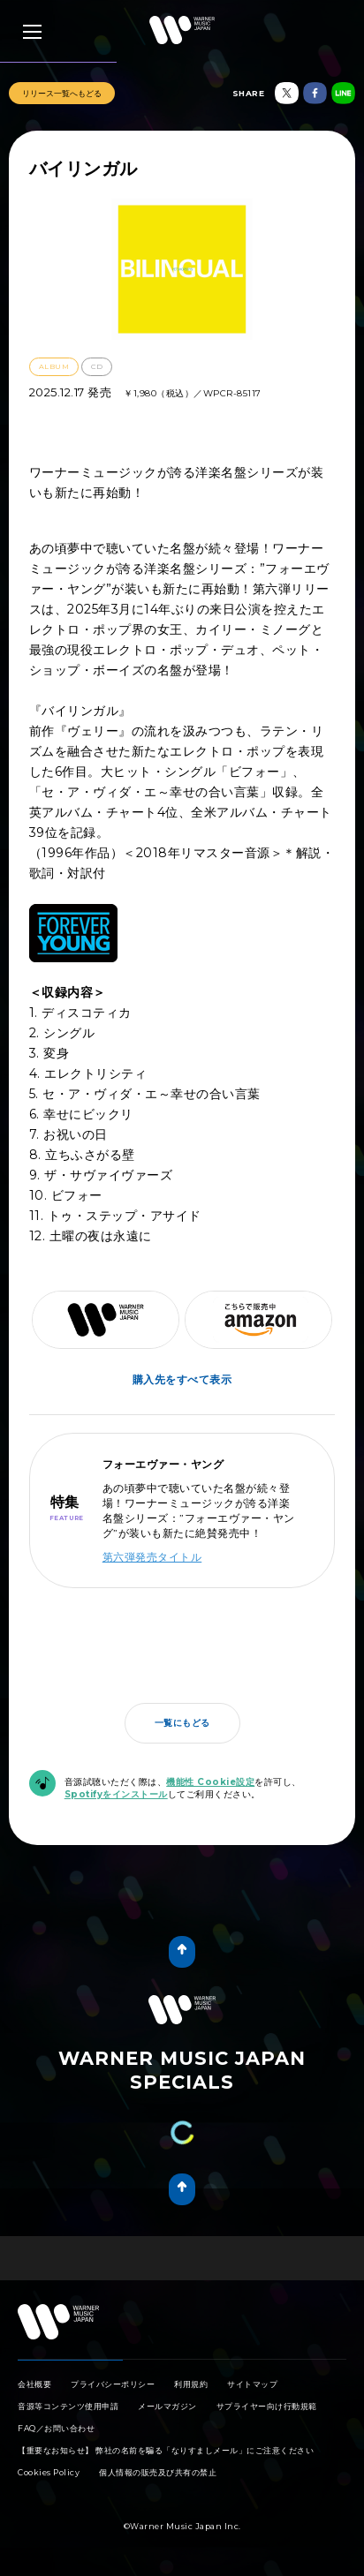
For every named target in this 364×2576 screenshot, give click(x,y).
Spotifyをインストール (116, 1794)
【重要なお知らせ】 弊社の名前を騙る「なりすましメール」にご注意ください (166, 2450)
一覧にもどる (182, 1723)
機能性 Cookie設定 (210, 1782)
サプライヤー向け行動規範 (266, 2406)
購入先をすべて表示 (182, 1379)
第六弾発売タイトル (152, 1556)
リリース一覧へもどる (62, 93)
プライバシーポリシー (113, 2384)
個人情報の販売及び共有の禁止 (157, 2472)
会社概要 (34, 2384)
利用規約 (191, 2384)
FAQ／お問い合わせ (56, 2428)
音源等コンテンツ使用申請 (68, 2406)
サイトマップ (252, 2384)
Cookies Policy (49, 2472)
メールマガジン (167, 2406)
